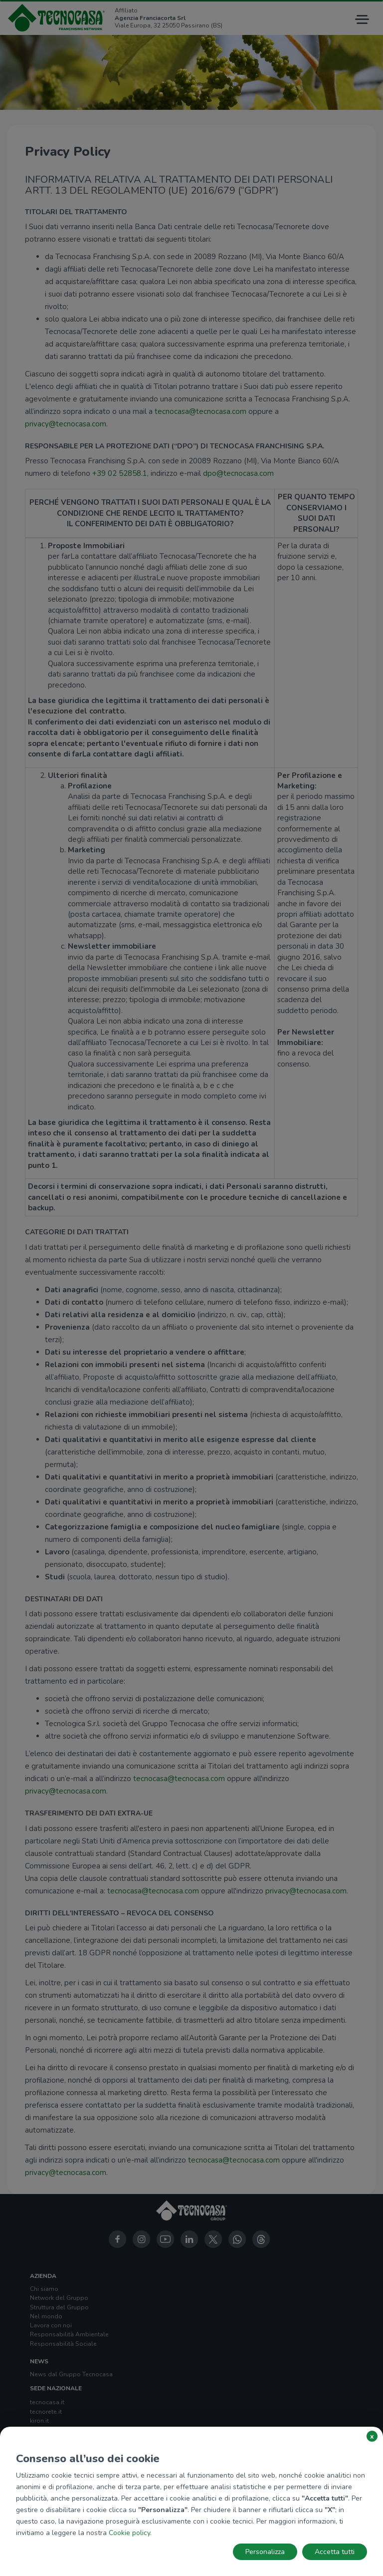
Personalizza (265, 2552)
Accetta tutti (335, 2552)
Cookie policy (129, 2533)
